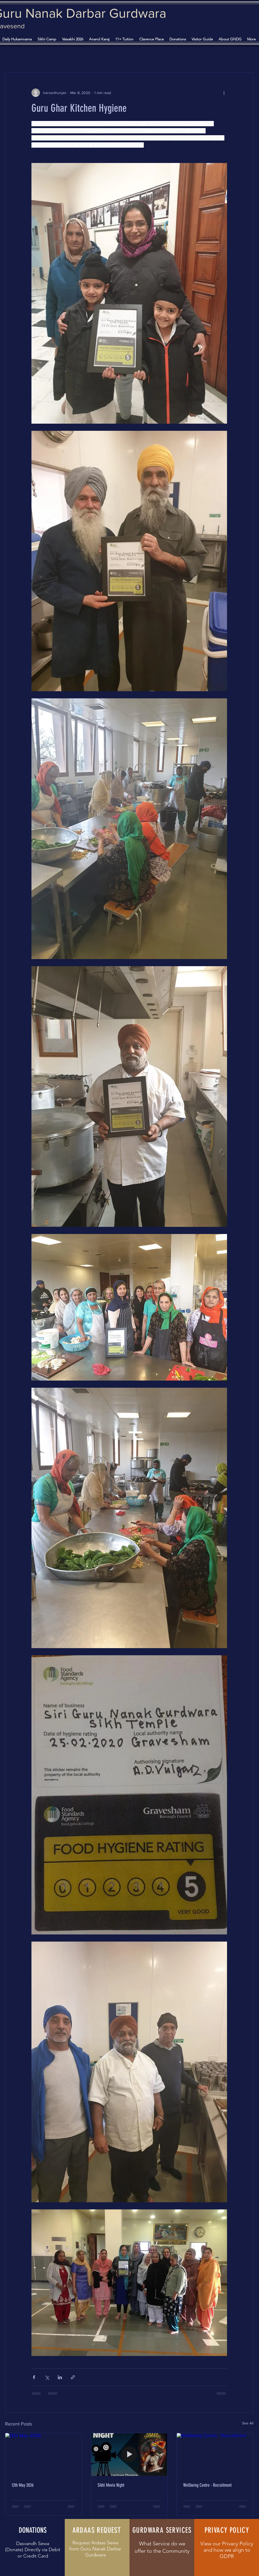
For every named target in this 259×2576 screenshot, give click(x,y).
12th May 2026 (23, 2485)
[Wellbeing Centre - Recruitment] (215, 2454)
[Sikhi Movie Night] (129, 2454)
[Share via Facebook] (33, 2377)
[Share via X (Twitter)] (46, 2377)
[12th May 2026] (43, 2454)
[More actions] (224, 93)
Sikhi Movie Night (111, 2485)
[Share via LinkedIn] (59, 2377)
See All (247, 2423)
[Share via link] (72, 2377)
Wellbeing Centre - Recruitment (207, 2485)
